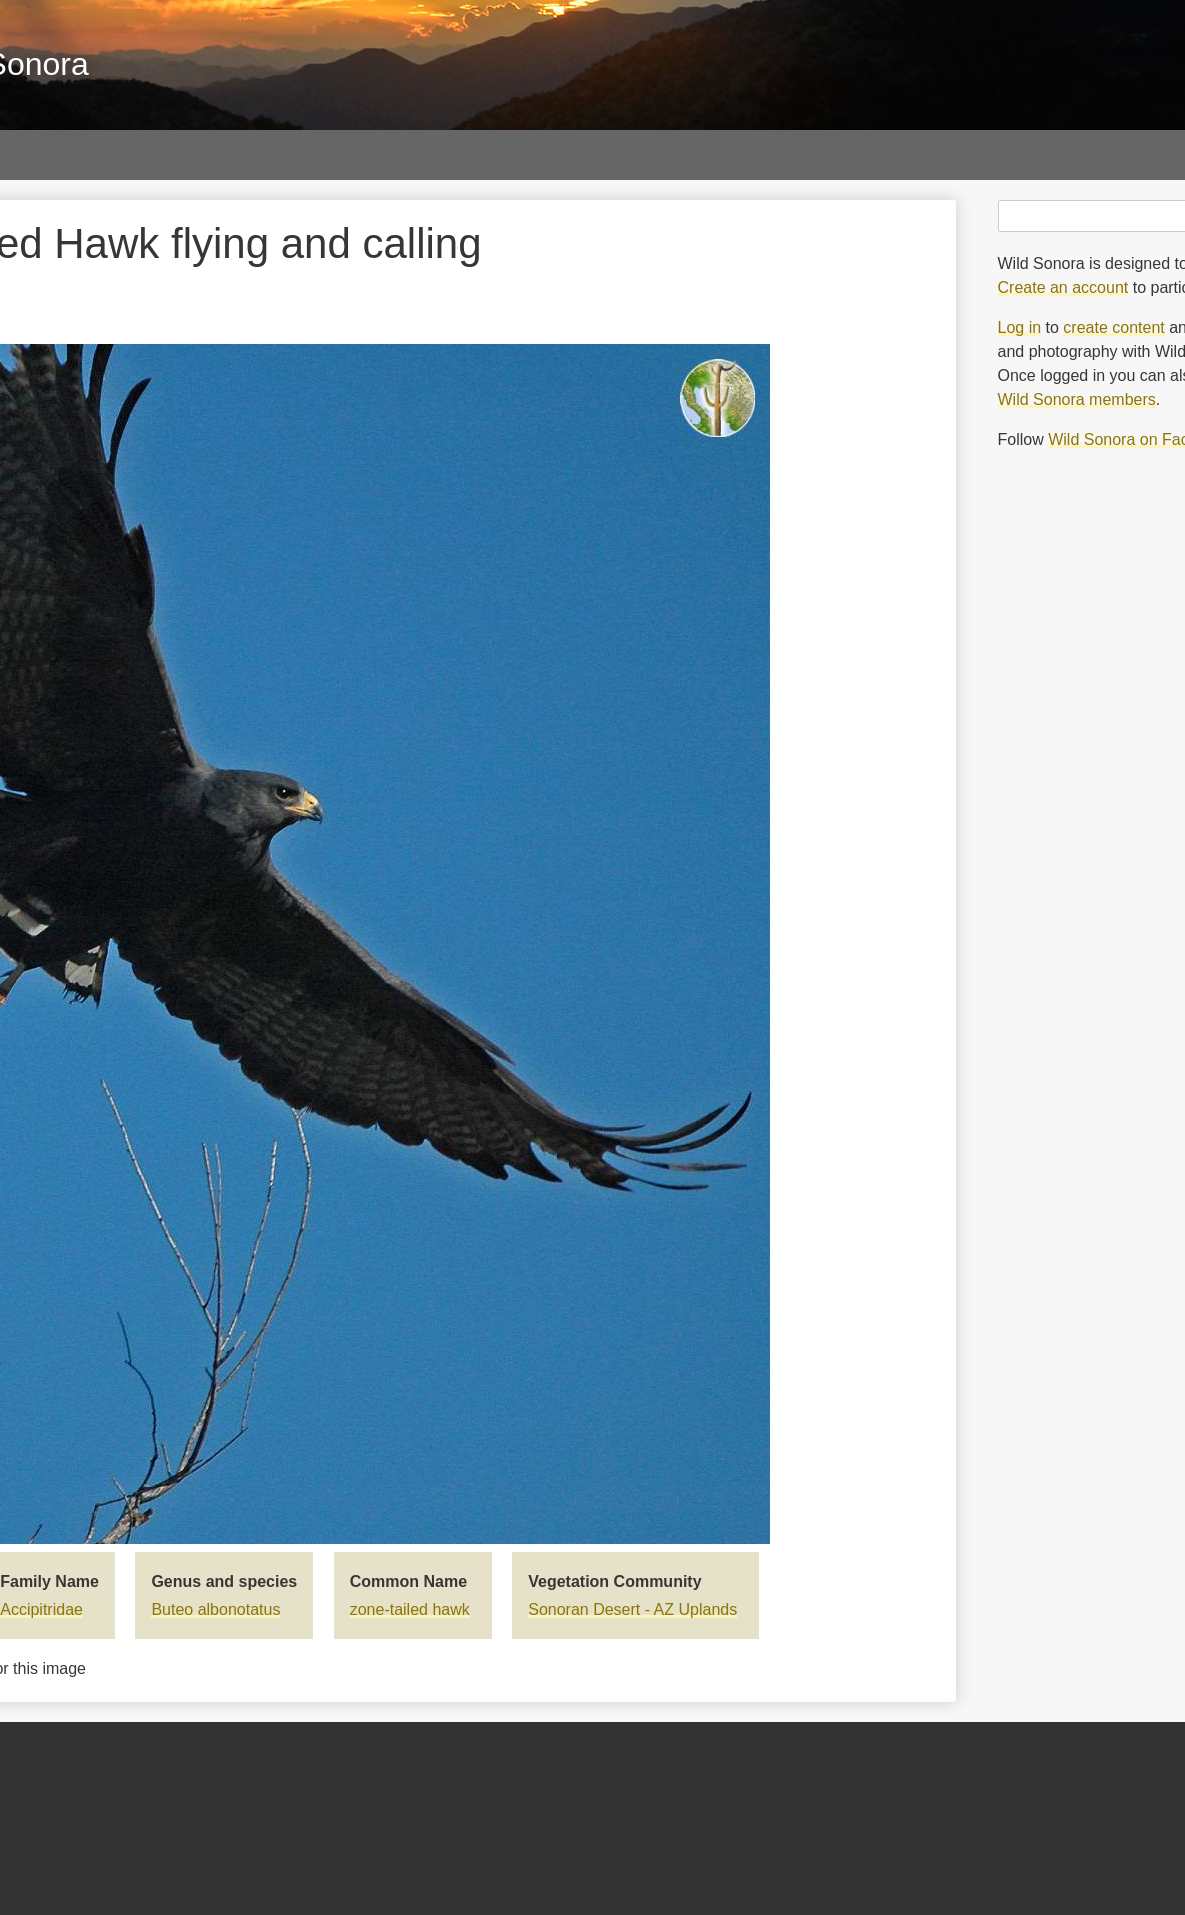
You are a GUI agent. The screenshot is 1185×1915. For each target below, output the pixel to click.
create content (1113, 327)
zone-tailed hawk (410, 1609)
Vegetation (607, 154)
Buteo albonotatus (215, 1609)
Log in (1020, 327)
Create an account (1063, 287)
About (956, 154)
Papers (219, 154)
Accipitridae (41, 1609)
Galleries (95, 154)
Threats (741, 154)
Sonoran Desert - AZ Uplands (632, 1609)
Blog (852, 154)
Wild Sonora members (1077, 399)
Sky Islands (459, 154)
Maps (330, 154)
